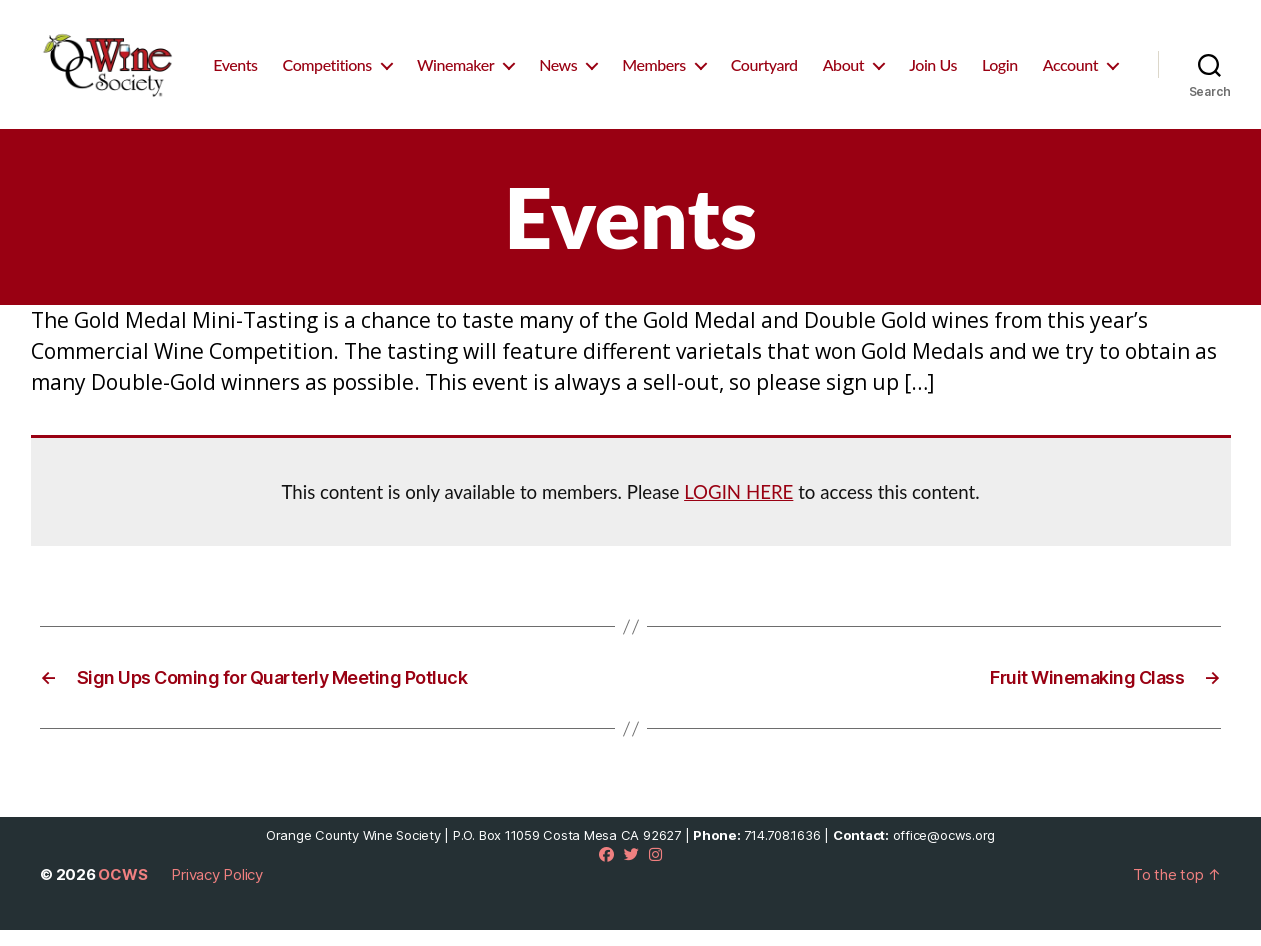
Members (755, 58)
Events (336, 58)
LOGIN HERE (738, 508)
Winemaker (555, 58)
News (658, 58)
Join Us (1033, 58)
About (944, 58)
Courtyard (864, 58)
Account (1070, 86)
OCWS (122, 890)
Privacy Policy (217, 890)
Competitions (427, 58)
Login (1100, 58)
